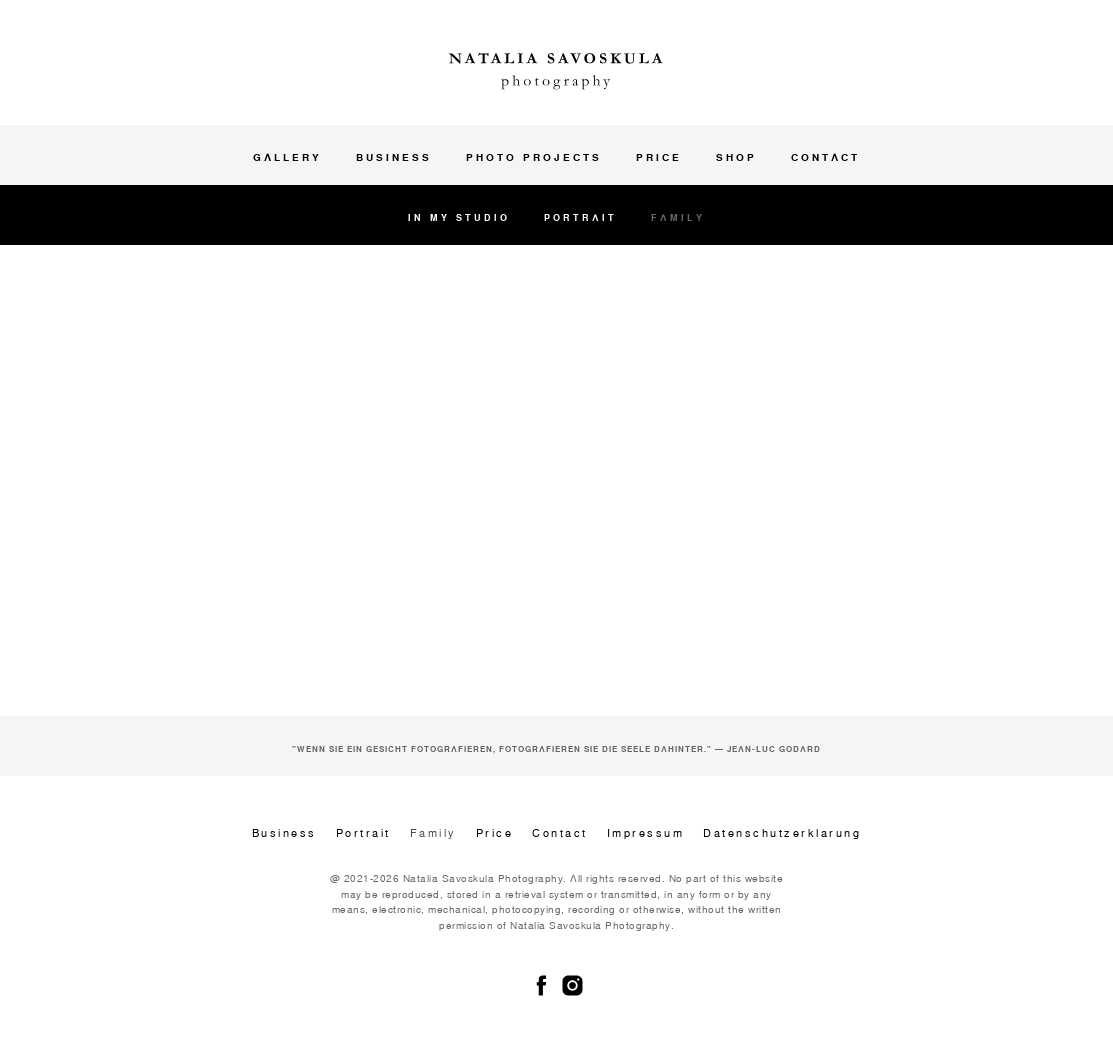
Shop (736, 157)
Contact (825, 157)
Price (659, 157)
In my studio (459, 217)
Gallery (287, 157)
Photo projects (534, 157)
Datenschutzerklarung (782, 832)
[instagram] (572, 985)
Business (394, 157)
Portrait (580, 217)
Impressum (646, 832)
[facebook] (541, 985)
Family (678, 217)
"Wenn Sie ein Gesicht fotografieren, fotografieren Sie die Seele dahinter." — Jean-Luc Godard (556, 749)
